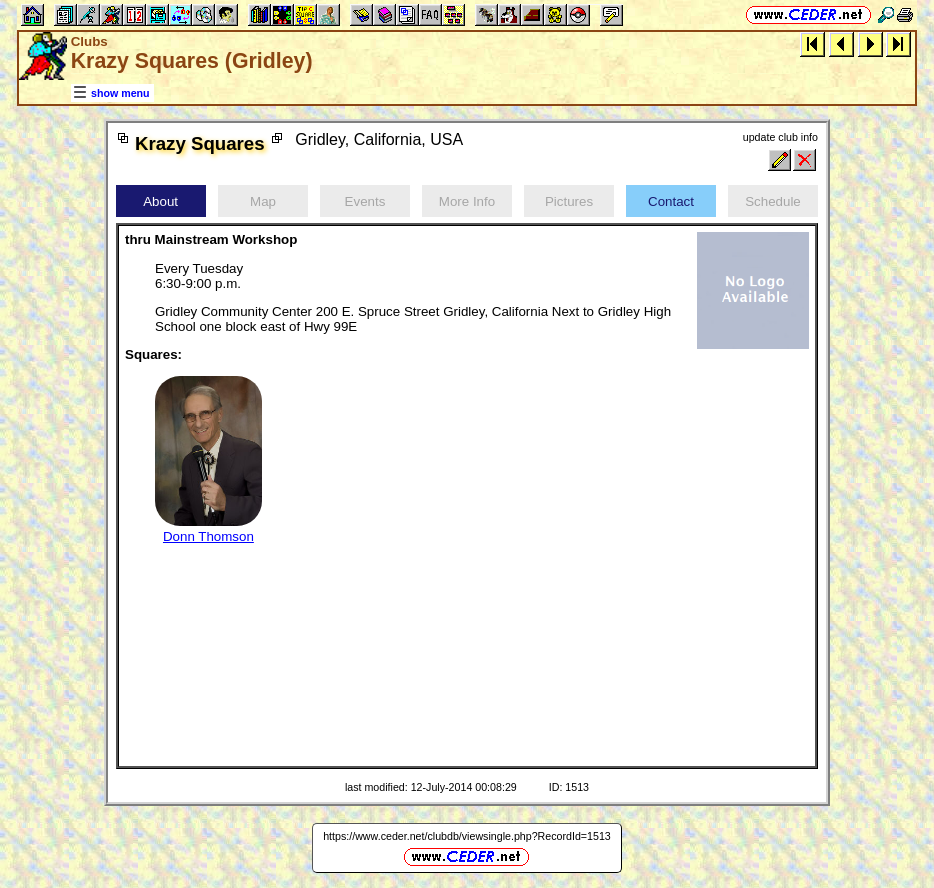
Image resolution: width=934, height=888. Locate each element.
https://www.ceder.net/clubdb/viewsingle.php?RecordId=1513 (467, 836)
